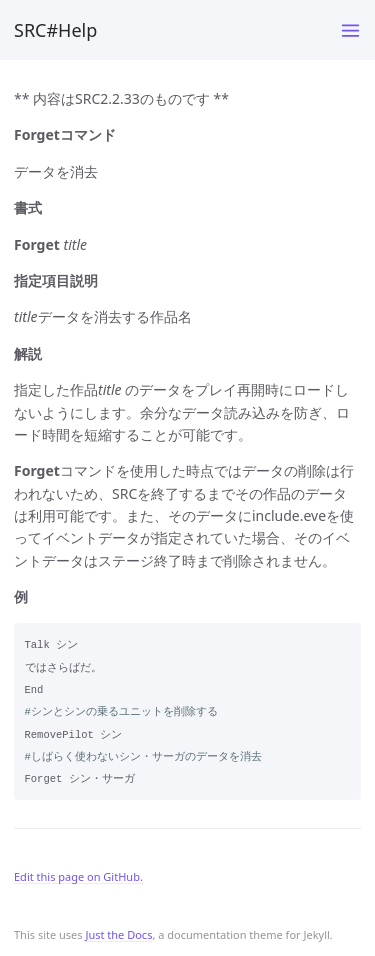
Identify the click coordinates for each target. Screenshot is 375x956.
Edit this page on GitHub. (78, 876)
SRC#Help (55, 30)
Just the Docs (118, 934)
